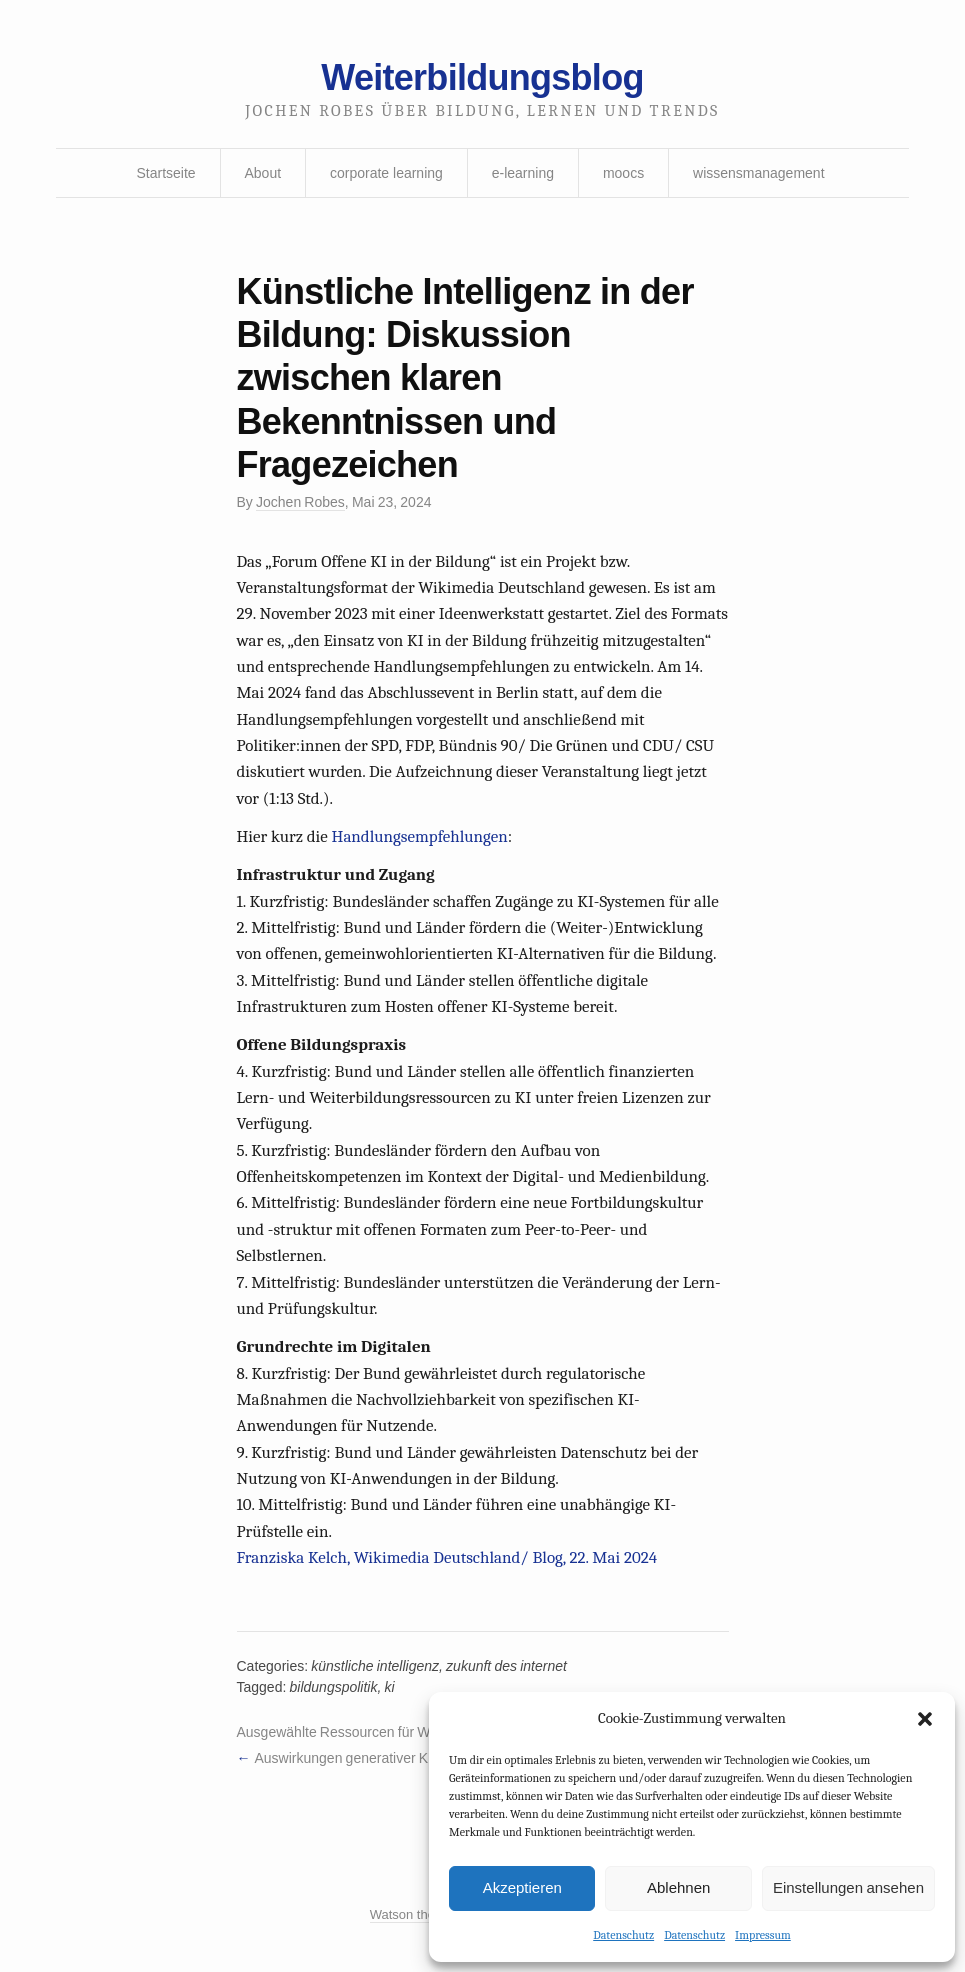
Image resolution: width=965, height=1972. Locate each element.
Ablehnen (678, 1887)
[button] (925, 1719)
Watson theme (411, 1914)
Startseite (165, 173)
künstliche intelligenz (375, 1666)
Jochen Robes (300, 502)
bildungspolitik (334, 1687)
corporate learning (386, 173)
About (263, 173)
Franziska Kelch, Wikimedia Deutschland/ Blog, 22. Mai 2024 (447, 1557)
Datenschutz (623, 1935)
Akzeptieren (522, 1887)
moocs (623, 173)
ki (390, 1687)
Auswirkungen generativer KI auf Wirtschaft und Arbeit (419, 1758)
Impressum (763, 1935)
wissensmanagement (759, 173)
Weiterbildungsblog (482, 77)
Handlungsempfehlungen (420, 836)
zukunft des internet (506, 1666)
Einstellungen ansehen (848, 1887)
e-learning (523, 173)
